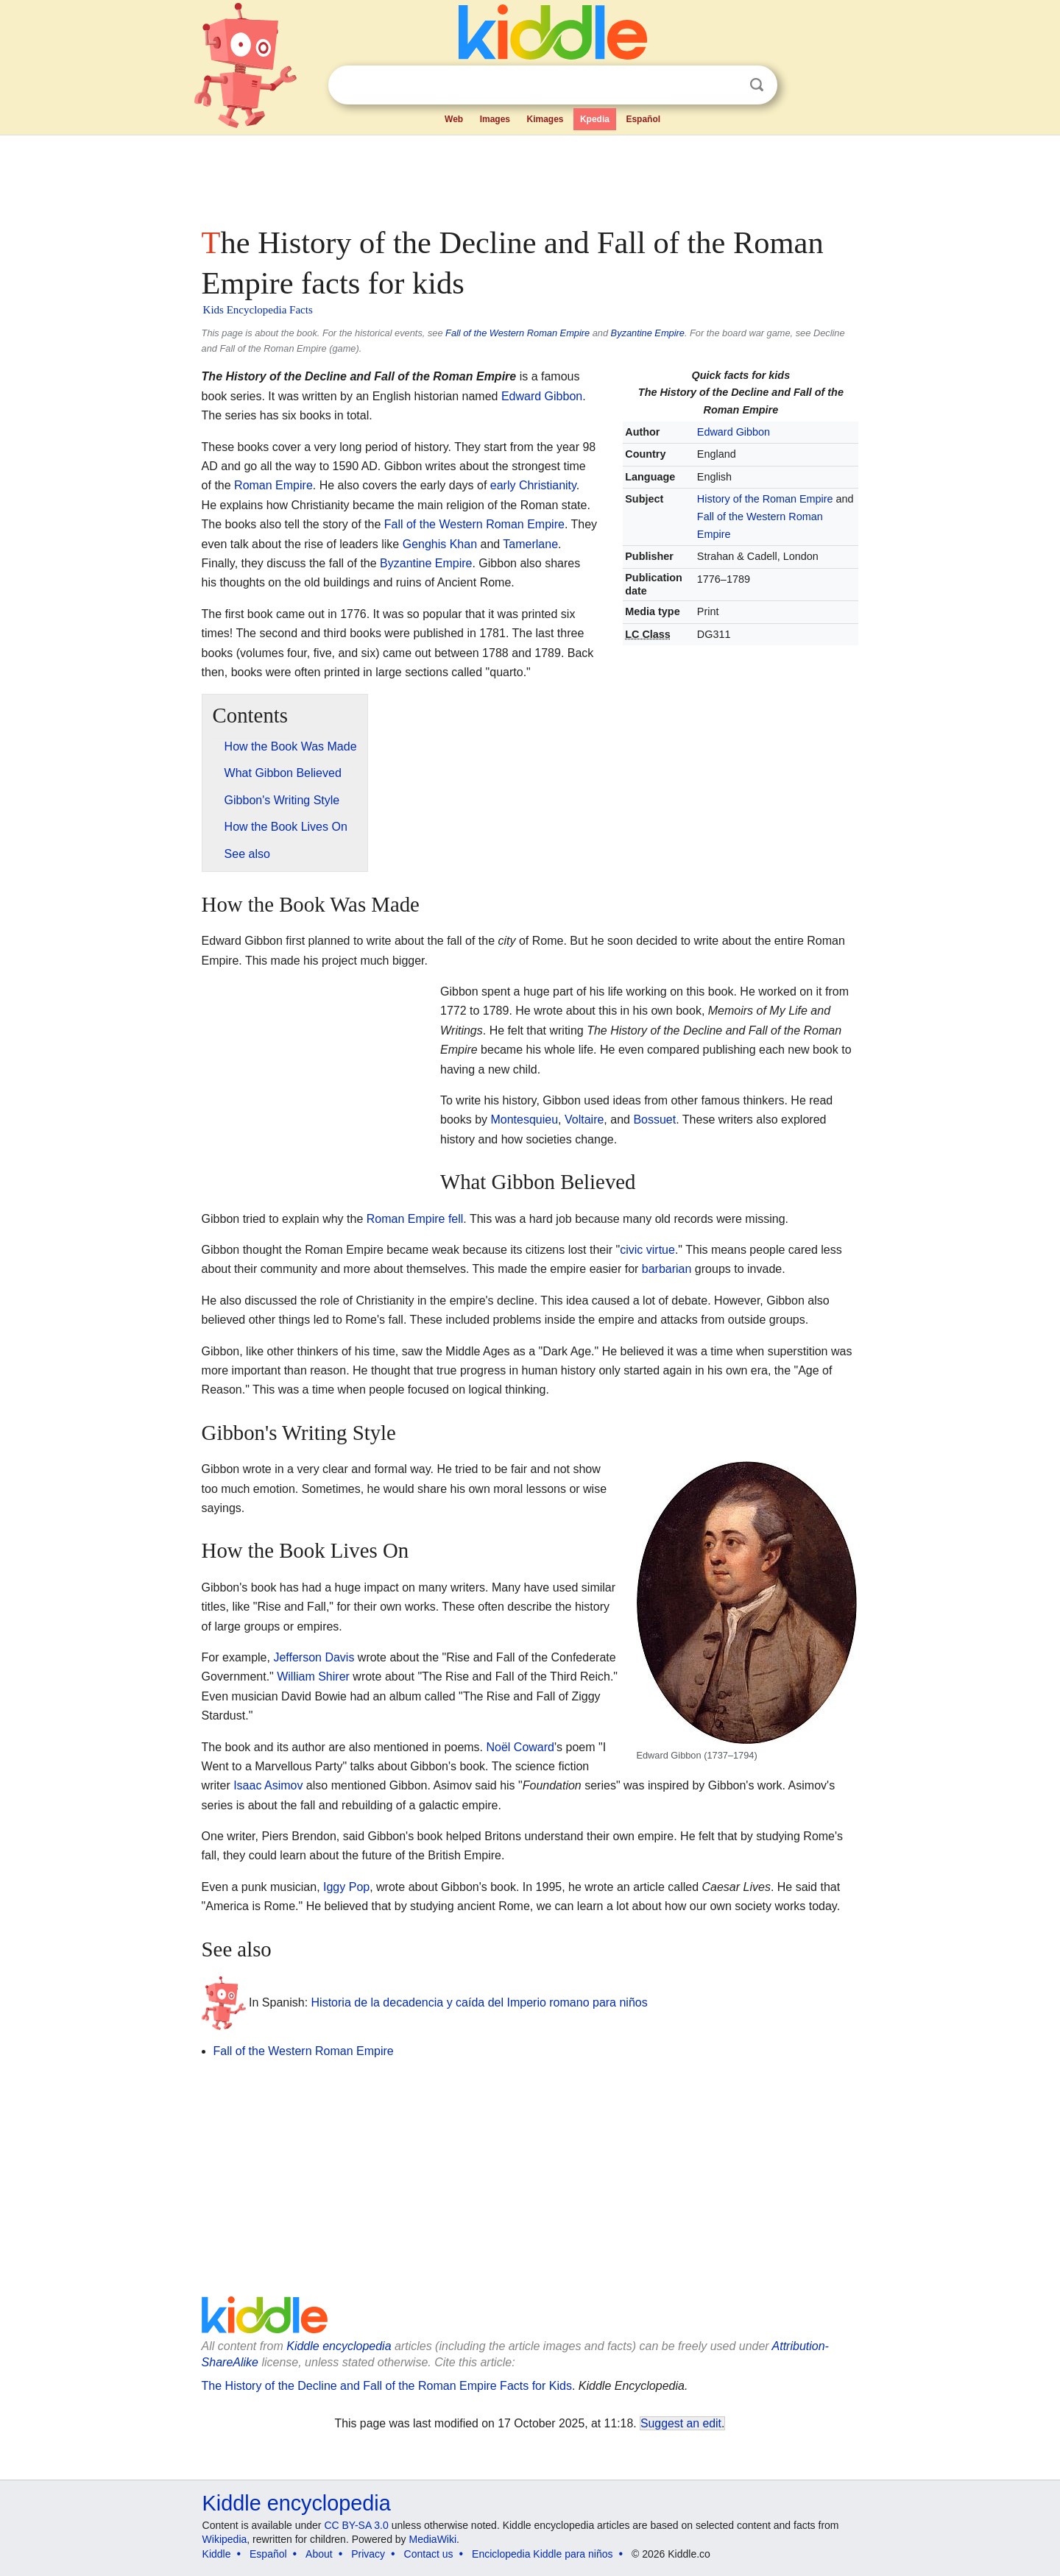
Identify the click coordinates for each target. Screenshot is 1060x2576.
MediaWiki (433, 2539)
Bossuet (654, 1119)
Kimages (544, 119)
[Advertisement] (529, 176)
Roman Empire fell (415, 1219)
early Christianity (533, 485)
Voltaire (584, 1119)
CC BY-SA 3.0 (356, 2525)
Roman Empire (273, 485)
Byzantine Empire (648, 332)
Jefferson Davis (313, 1657)
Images (495, 119)
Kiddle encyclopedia (338, 2346)
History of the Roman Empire (765, 499)
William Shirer (313, 1676)
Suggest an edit (680, 2423)
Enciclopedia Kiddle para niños (542, 2554)
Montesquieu (524, 1119)
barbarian (667, 1269)
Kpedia (595, 119)
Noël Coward (520, 1747)
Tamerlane (530, 544)
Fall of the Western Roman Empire (517, 332)
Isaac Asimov (268, 1785)
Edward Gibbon (733, 432)
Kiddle (216, 2554)
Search (756, 85)
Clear (726, 85)
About (319, 2554)
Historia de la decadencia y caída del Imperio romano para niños (479, 2002)
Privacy (368, 2554)
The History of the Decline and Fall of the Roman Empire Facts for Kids (387, 2386)
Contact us (428, 2554)
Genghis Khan (440, 544)
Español (643, 119)
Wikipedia (224, 2539)
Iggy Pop (346, 1887)
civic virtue (647, 1249)
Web (454, 119)
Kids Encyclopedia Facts (258, 310)
